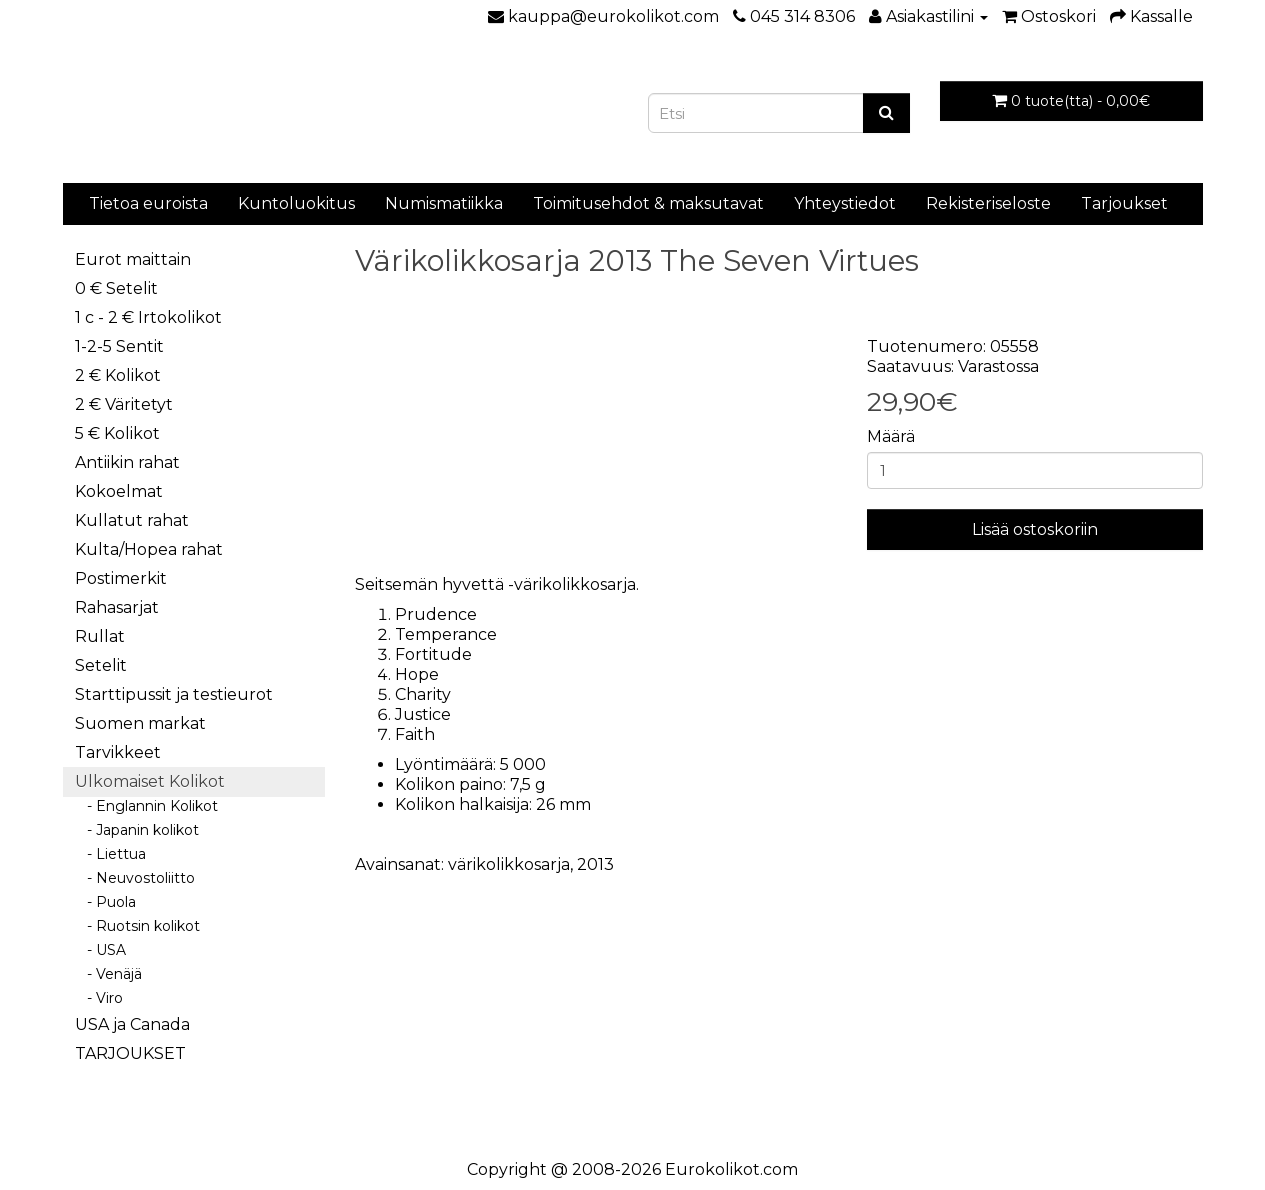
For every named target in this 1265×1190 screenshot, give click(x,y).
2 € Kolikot (118, 375)
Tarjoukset (1124, 203)
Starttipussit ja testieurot (174, 694)
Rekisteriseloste (988, 203)
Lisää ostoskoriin (1035, 529)
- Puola (105, 902)
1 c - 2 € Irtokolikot (148, 317)
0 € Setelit (116, 288)
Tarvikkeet (118, 752)
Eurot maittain (133, 259)
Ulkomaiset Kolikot (150, 781)
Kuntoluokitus (296, 203)
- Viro (99, 998)
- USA (100, 950)
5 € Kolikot (117, 433)
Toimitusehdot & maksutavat (648, 203)
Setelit (101, 665)
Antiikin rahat (127, 462)
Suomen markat (140, 723)
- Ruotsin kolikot (137, 926)
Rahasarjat (117, 607)
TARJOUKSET (130, 1053)
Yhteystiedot (845, 203)
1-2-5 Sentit (119, 346)
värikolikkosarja (509, 864)
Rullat (100, 636)
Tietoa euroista (148, 203)
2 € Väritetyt (124, 404)
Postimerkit (121, 578)
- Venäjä (108, 974)
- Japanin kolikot (137, 830)
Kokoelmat (119, 491)
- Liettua (110, 854)
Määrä (891, 436)
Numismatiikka (444, 203)
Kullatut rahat (132, 520)
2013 (595, 864)
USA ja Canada (132, 1024)
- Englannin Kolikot (146, 806)
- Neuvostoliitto (135, 878)
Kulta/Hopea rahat (149, 549)
